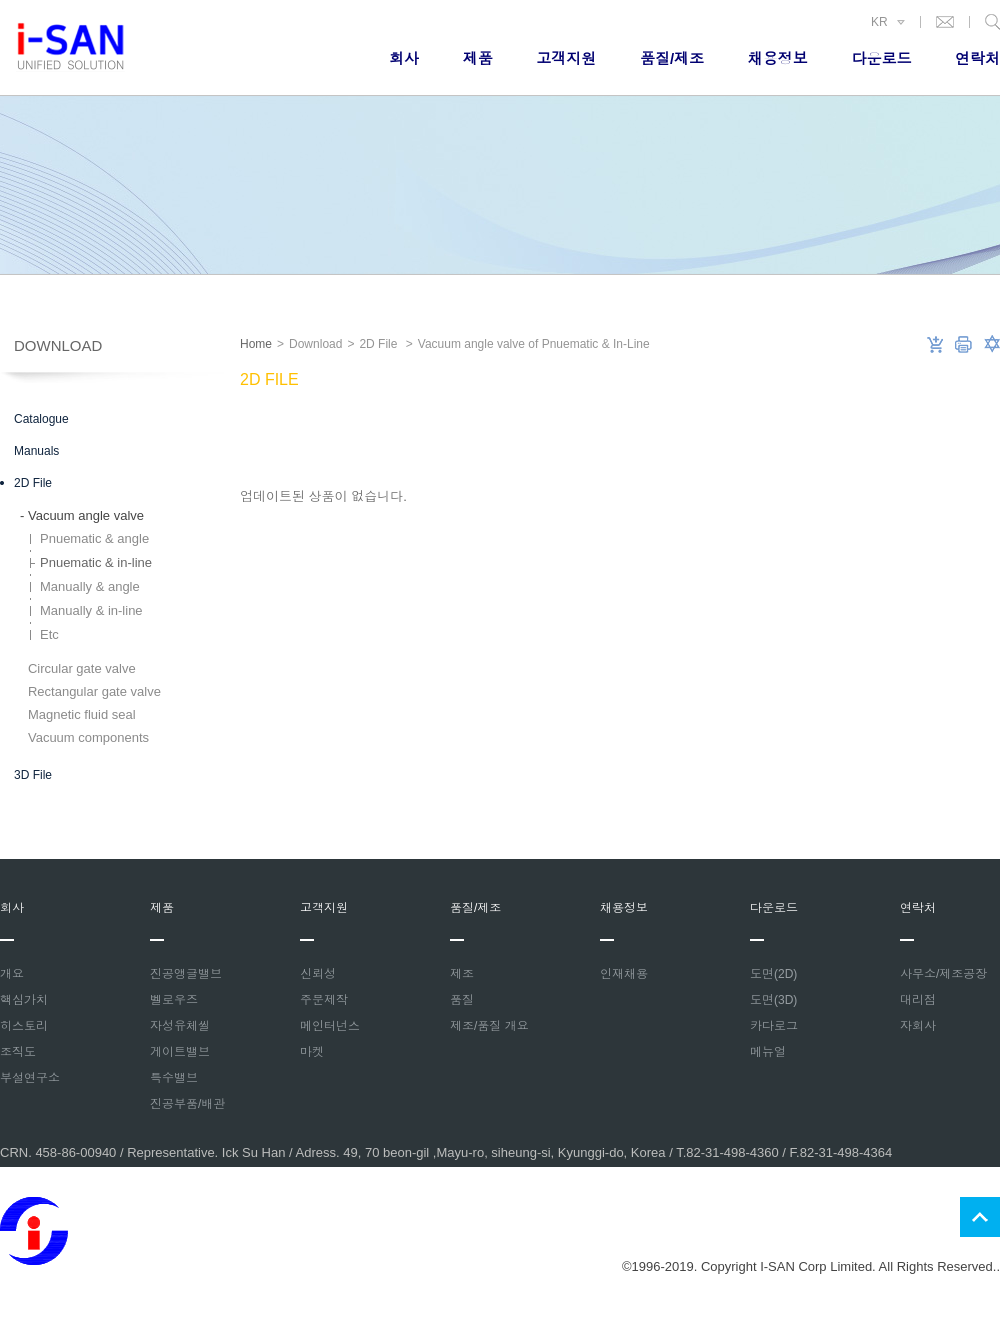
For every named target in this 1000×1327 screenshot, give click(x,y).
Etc (49, 634)
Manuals (36, 451)
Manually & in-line (91, 610)
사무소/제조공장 (943, 974)
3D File (33, 775)
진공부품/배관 (187, 1104)
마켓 (312, 1052)
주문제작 (324, 1000)
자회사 (918, 1026)
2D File (33, 483)
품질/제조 (672, 58)
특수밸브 (174, 1078)
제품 (478, 58)
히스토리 (24, 1026)
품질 (462, 1000)
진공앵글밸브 (186, 974)
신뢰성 (318, 974)
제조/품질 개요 (489, 1026)
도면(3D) (773, 1000)
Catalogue (41, 419)
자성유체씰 (180, 1026)
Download (58, 345)
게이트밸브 (180, 1052)
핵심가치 (24, 1000)
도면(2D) (773, 974)
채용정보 (778, 58)
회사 (404, 58)
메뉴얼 (768, 1052)
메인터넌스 (330, 1026)
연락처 (977, 58)
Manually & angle (90, 586)
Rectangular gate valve (90, 691)
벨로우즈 (174, 1000)
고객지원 (566, 58)
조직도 (18, 1052)
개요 (12, 974)
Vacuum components (84, 737)
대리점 (918, 1000)
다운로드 (881, 58)
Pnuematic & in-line (96, 562)
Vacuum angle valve (82, 515)
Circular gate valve (78, 668)
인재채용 (624, 974)
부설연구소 (30, 1078)
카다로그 (774, 1026)
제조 (462, 974)
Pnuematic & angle (94, 538)
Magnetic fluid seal (78, 714)
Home (256, 344)
